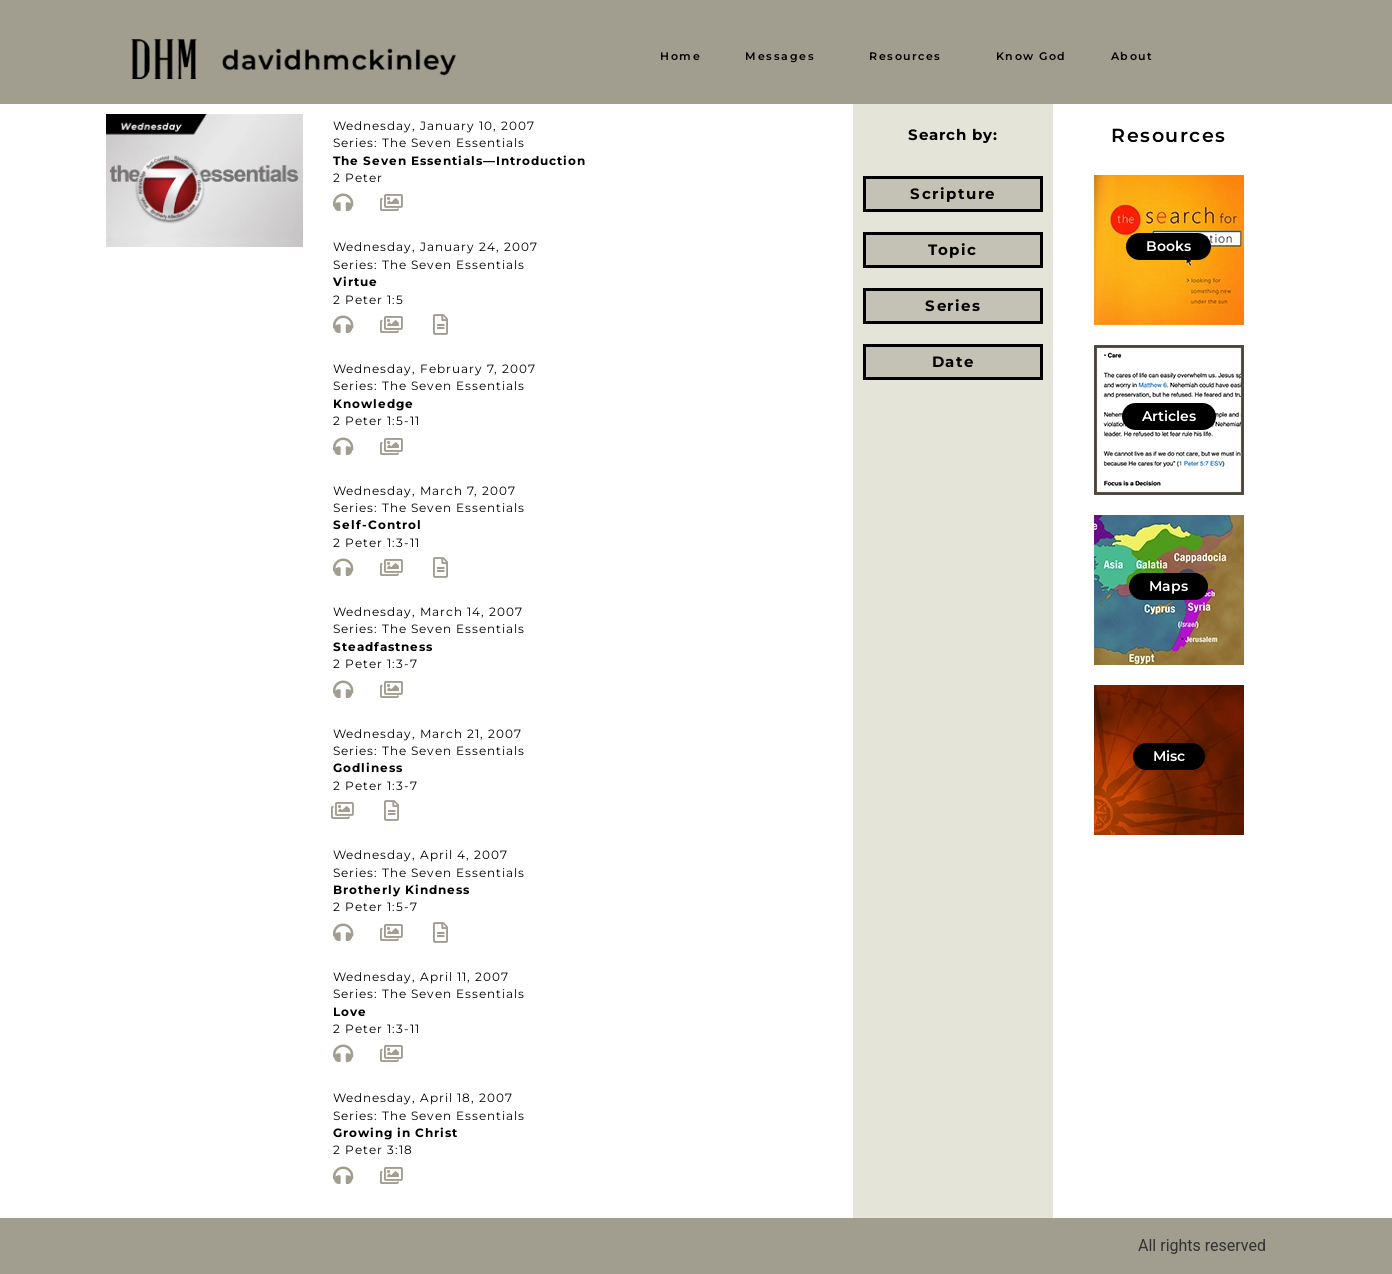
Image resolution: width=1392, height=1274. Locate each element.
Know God (1031, 56)
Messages (780, 56)
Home (680, 56)
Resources (905, 56)
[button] (785, 56)
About (1132, 56)
